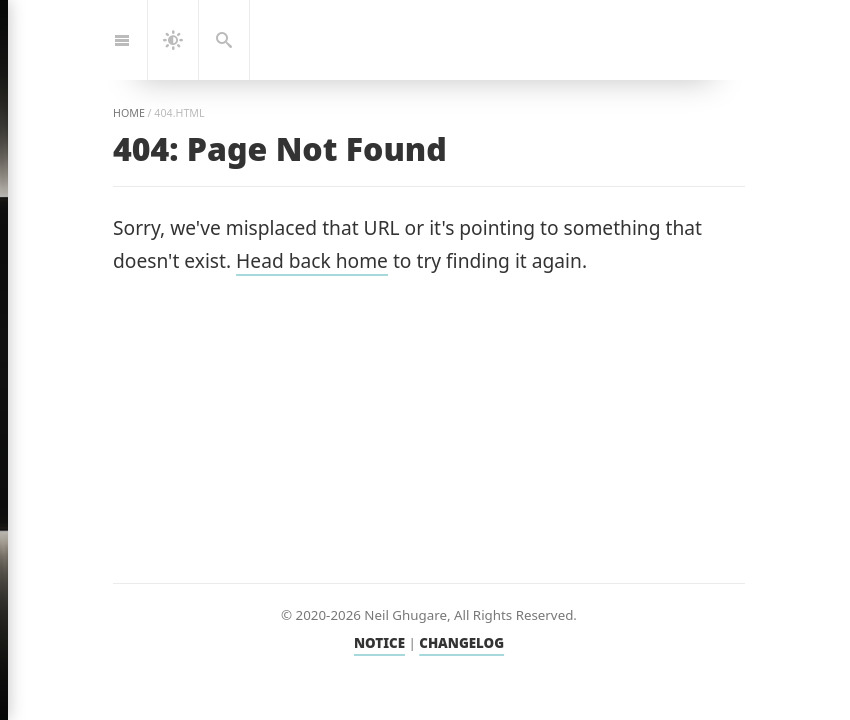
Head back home (312, 260)
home (129, 113)
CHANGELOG (461, 643)
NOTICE (379, 643)
